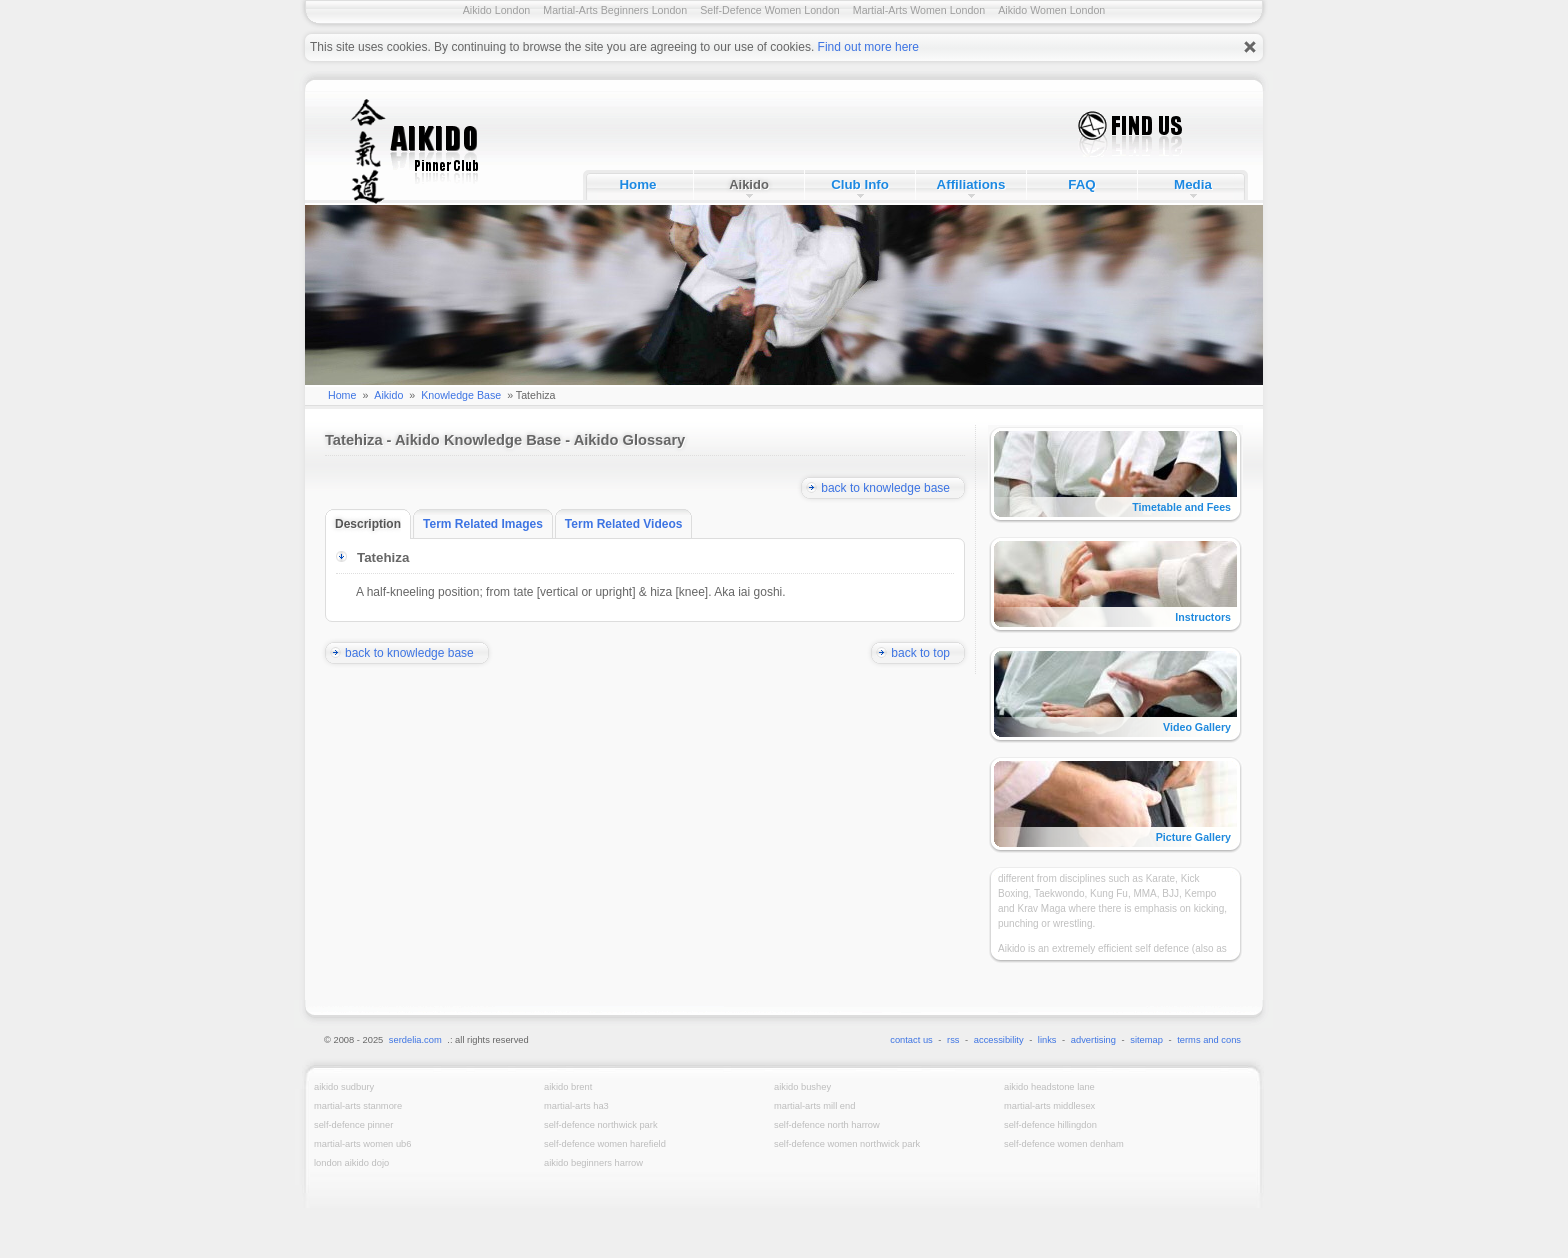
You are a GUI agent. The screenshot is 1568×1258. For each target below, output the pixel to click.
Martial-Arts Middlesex (1049, 1106)
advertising (1093, 1040)
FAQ (1081, 184)
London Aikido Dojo (351, 1163)
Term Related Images (488, 524)
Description (373, 524)
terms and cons (1209, 1040)
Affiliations (971, 184)
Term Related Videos (629, 524)
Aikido (749, 184)
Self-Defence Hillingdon (1050, 1125)
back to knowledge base (893, 488)
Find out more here (868, 47)
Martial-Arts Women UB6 (362, 1144)
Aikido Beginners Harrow (593, 1163)
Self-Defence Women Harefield (605, 1144)
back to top (928, 653)
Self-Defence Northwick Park (601, 1125)
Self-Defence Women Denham (1064, 1144)
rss (953, 1040)
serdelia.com (415, 1040)
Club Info (860, 184)
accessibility (999, 1040)
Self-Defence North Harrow (827, 1125)
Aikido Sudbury (344, 1087)
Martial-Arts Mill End (814, 1106)
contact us (911, 1040)
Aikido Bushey (802, 1087)
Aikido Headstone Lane (1049, 1087)
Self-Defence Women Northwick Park (847, 1144)
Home (637, 184)
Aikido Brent (568, 1087)
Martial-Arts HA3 (576, 1106)
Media (1193, 184)
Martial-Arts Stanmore (358, 1106)
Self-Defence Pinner (353, 1125)
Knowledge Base (461, 395)
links (1047, 1040)
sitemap (1146, 1040)
